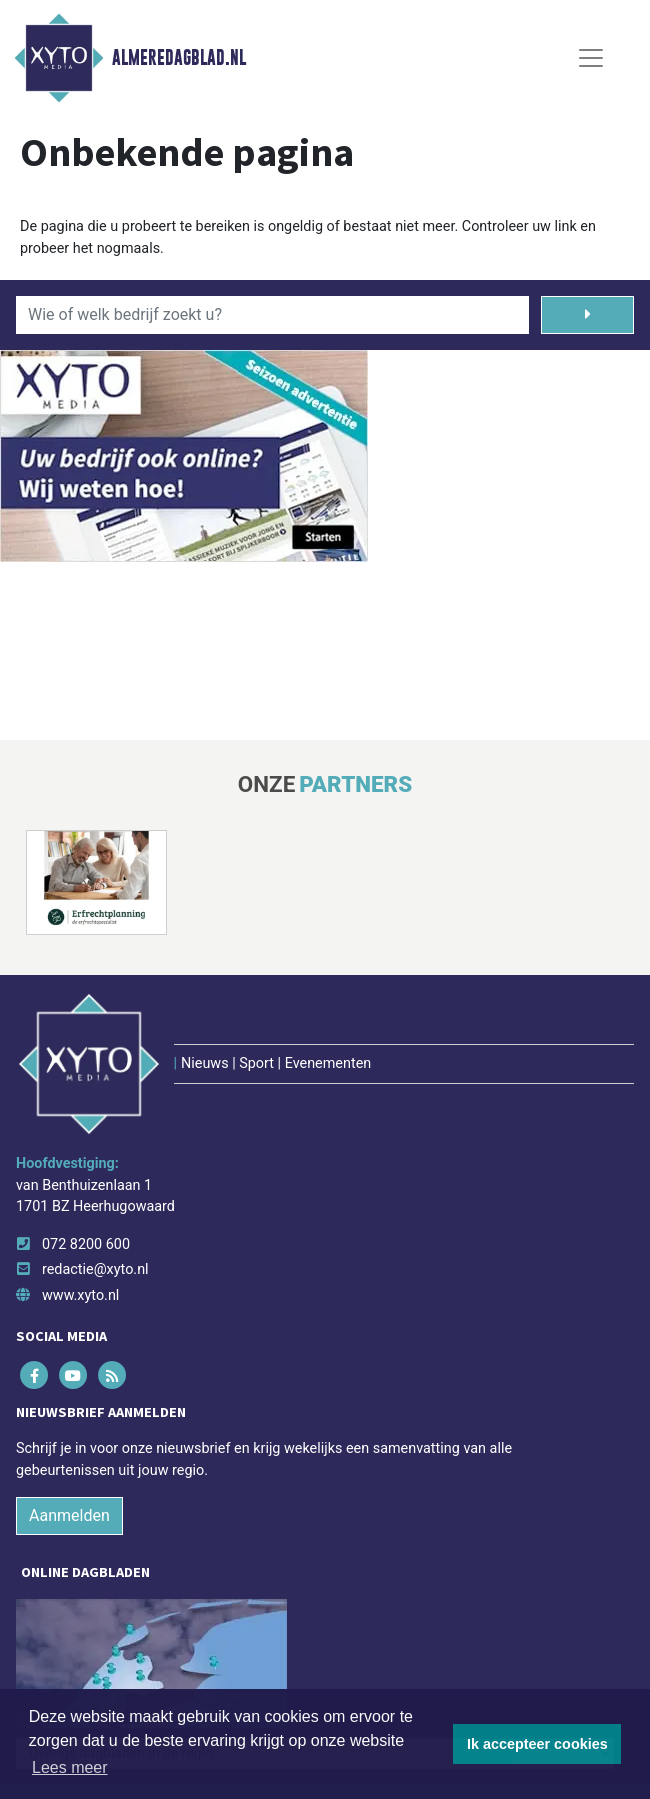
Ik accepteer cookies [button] (537, 1744)
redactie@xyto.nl (95, 1269)
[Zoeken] (587, 315)
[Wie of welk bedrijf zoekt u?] (272, 315)
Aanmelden (69, 1515)
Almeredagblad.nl (179, 58)
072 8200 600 (86, 1244)
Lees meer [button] (70, 1767)
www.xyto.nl (80, 1295)
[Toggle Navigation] (591, 58)
